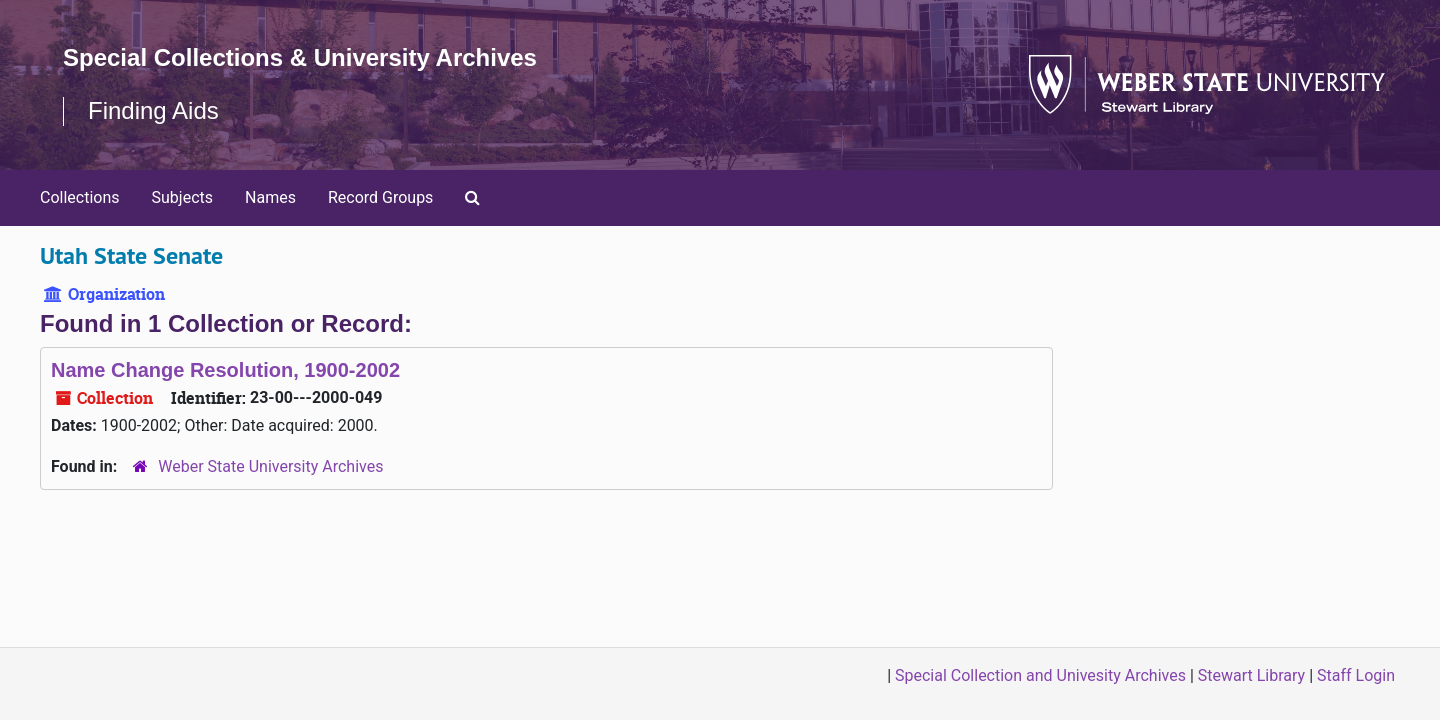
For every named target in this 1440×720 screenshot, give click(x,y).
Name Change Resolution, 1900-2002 (225, 370)
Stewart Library (1251, 675)
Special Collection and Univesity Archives (1040, 675)
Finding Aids (153, 110)
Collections (80, 197)
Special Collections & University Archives (300, 57)
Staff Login (1356, 675)
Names (270, 197)
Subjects (182, 197)
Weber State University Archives (270, 466)
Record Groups (380, 197)
